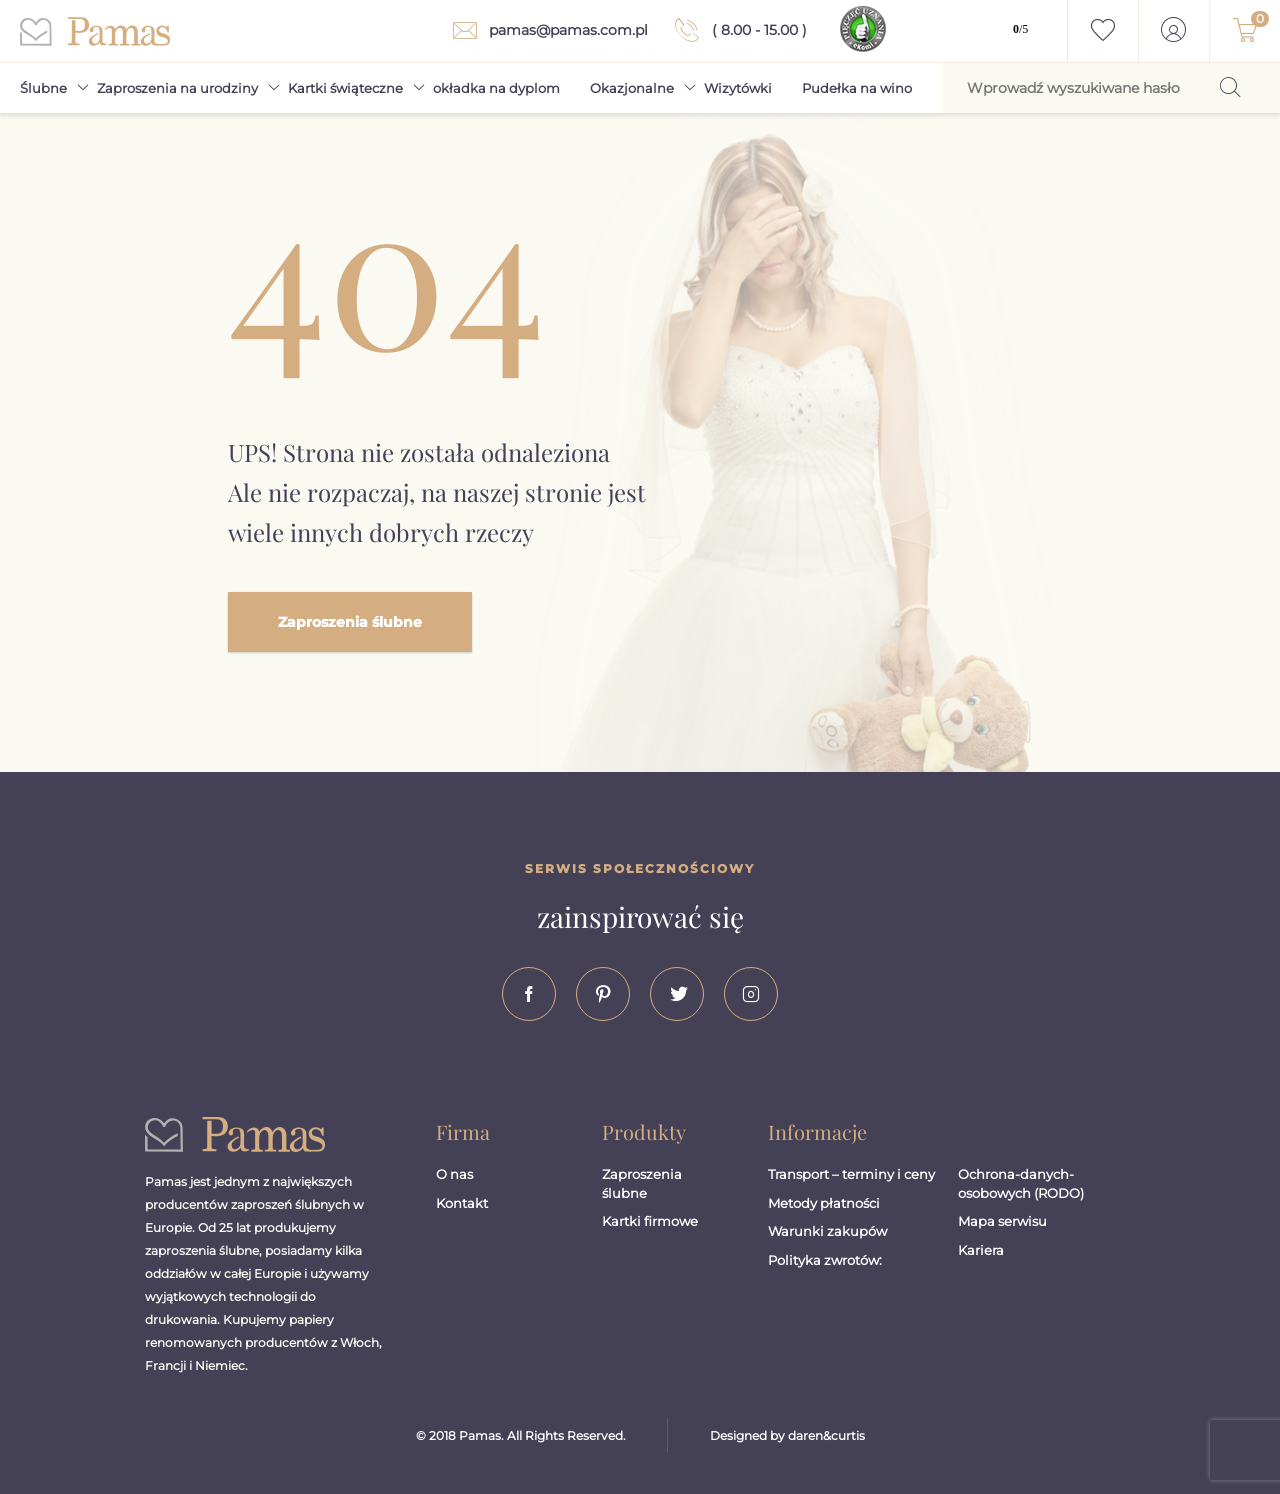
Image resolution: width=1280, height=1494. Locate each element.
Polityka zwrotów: (825, 1260)
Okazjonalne (632, 88)
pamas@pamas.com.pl (546, 31)
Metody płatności (824, 1203)
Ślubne (43, 88)
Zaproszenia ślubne (350, 622)
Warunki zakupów (827, 1231)
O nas (454, 1174)
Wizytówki (738, 88)
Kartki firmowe (650, 1221)
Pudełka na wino (857, 88)
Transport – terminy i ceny (851, 1174)
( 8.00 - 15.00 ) (737, 30)
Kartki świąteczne (345, 88)
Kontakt (462, 1203)
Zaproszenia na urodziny (177, 88)
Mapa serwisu (1002, 1221)
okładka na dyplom (496, 88)
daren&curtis (826, 1435)
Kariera (981, 1250)
